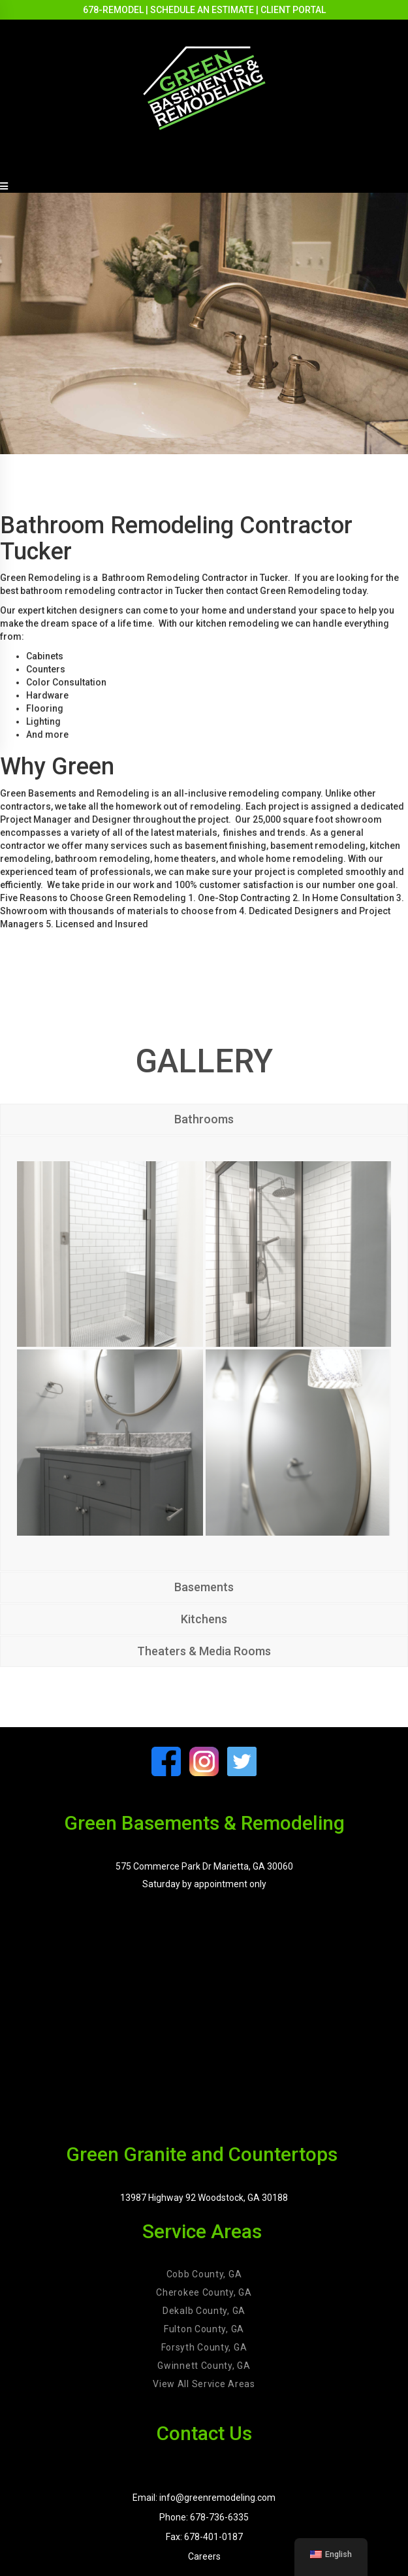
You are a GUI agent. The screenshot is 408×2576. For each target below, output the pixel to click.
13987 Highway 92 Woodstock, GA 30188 (204, 2197)
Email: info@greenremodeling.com (204, 2497)
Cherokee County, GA (203, 2292)
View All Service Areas (204, 2384)
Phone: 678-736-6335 (204, 2517)
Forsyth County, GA (204, 2347)
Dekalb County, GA (204, 2310)
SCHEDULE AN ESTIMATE (202, 10)
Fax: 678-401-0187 (204, 2537)
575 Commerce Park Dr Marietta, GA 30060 (204, 1866)
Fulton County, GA (204, 2329)
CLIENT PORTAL (293, 10)
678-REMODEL (113, 10)
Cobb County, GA (204, 2274)
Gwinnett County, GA (203, 2365)
